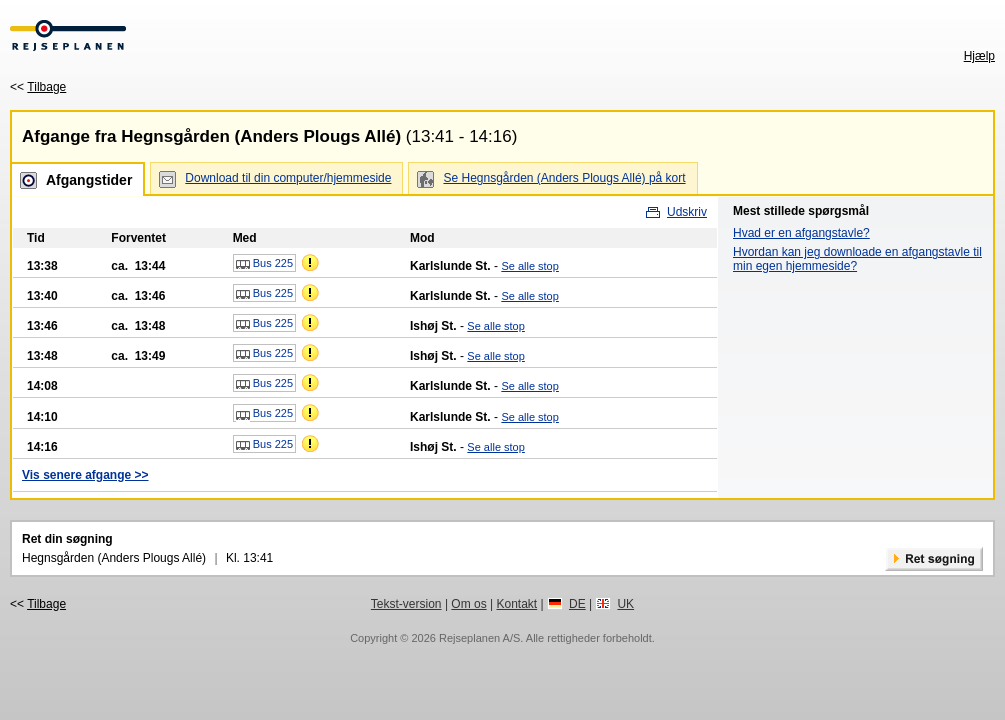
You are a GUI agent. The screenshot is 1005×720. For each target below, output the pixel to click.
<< (38, 87)
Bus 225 (264, 264)
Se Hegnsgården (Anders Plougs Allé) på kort (564, 178)
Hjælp (979, 56)
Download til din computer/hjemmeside (288, 178)
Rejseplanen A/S (479, 638)
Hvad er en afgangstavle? (801, 233)
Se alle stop (529, 266)
